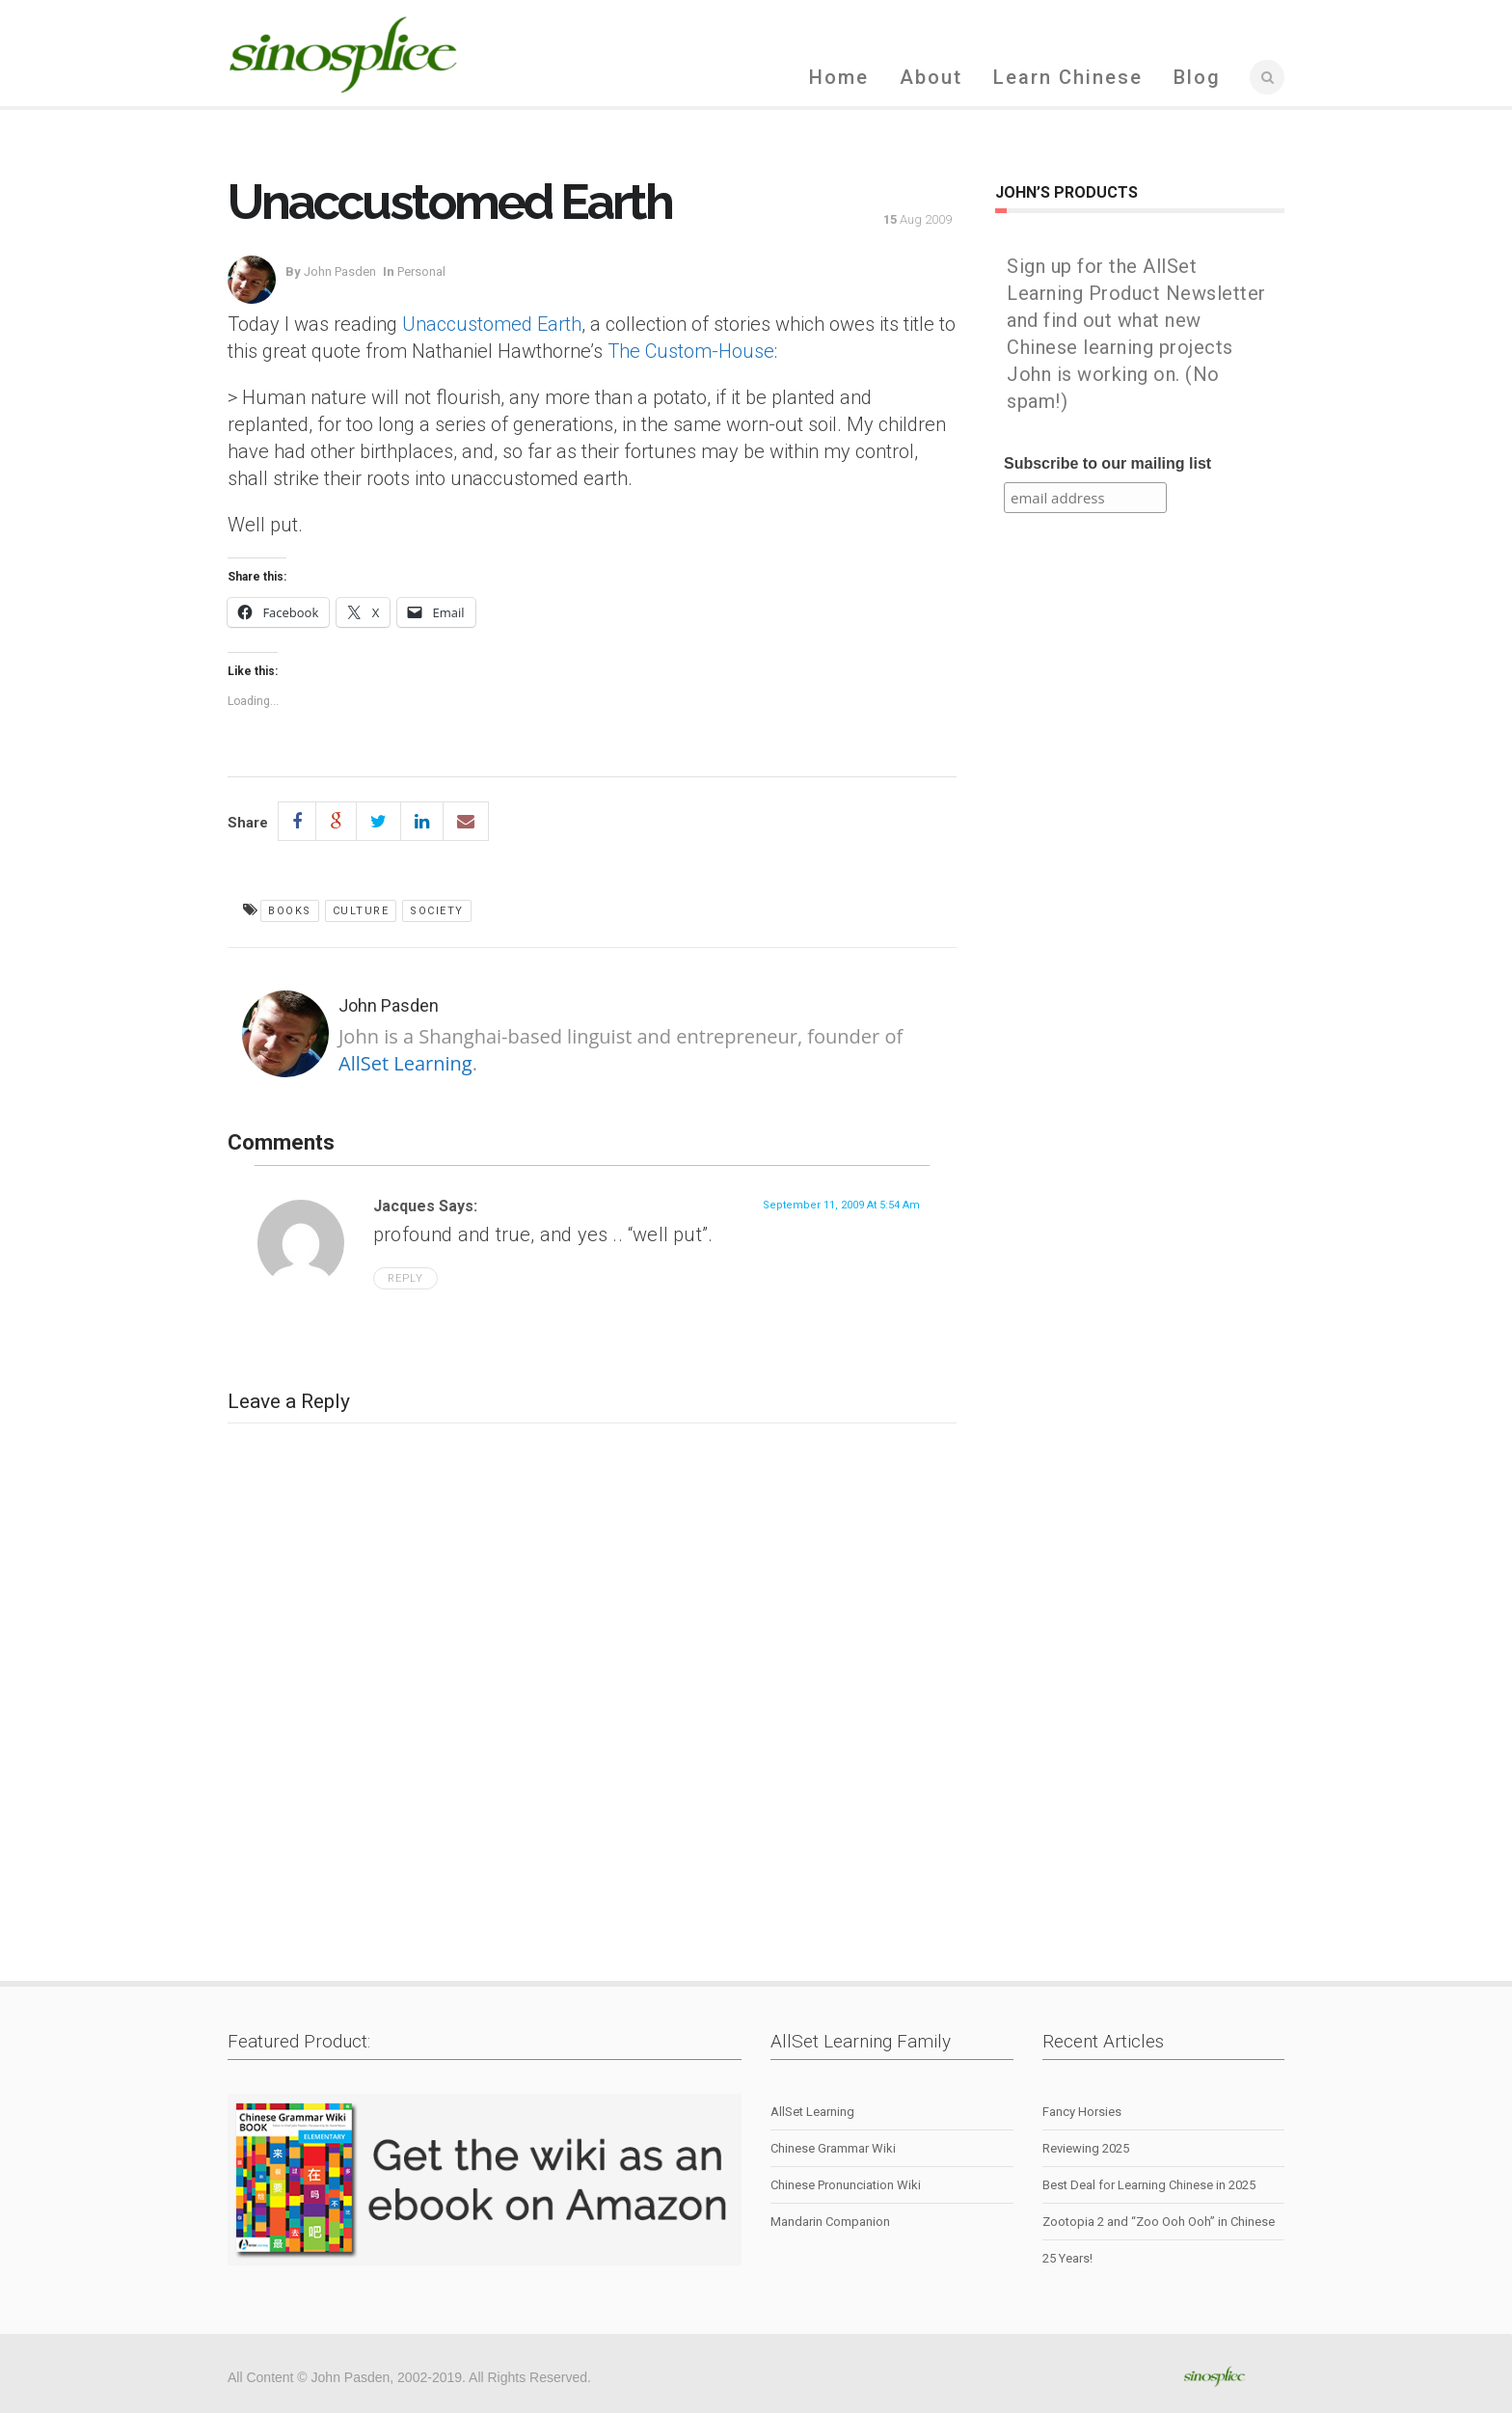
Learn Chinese (1068, 77)
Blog (1197, 77)
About (931, 77)
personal (421, 271)
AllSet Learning (405, 1063)
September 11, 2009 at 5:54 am (841, 1205)
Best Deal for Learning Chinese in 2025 (1149, 2185)
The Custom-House (691, 351)
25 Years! (1067, 2258)
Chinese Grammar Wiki (833, 2148)
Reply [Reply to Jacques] (405, 1278)
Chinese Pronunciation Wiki (845, 2185)
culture (361, 911)
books (289, 911)
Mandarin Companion (830, 2221)
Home (839, 77)
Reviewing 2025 (1085, 2148)
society (437, 911)
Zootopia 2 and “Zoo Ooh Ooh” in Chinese (1158, 2221)
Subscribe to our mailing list (1107, 463)
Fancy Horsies (1081, 2111)
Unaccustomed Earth (491, 324)
